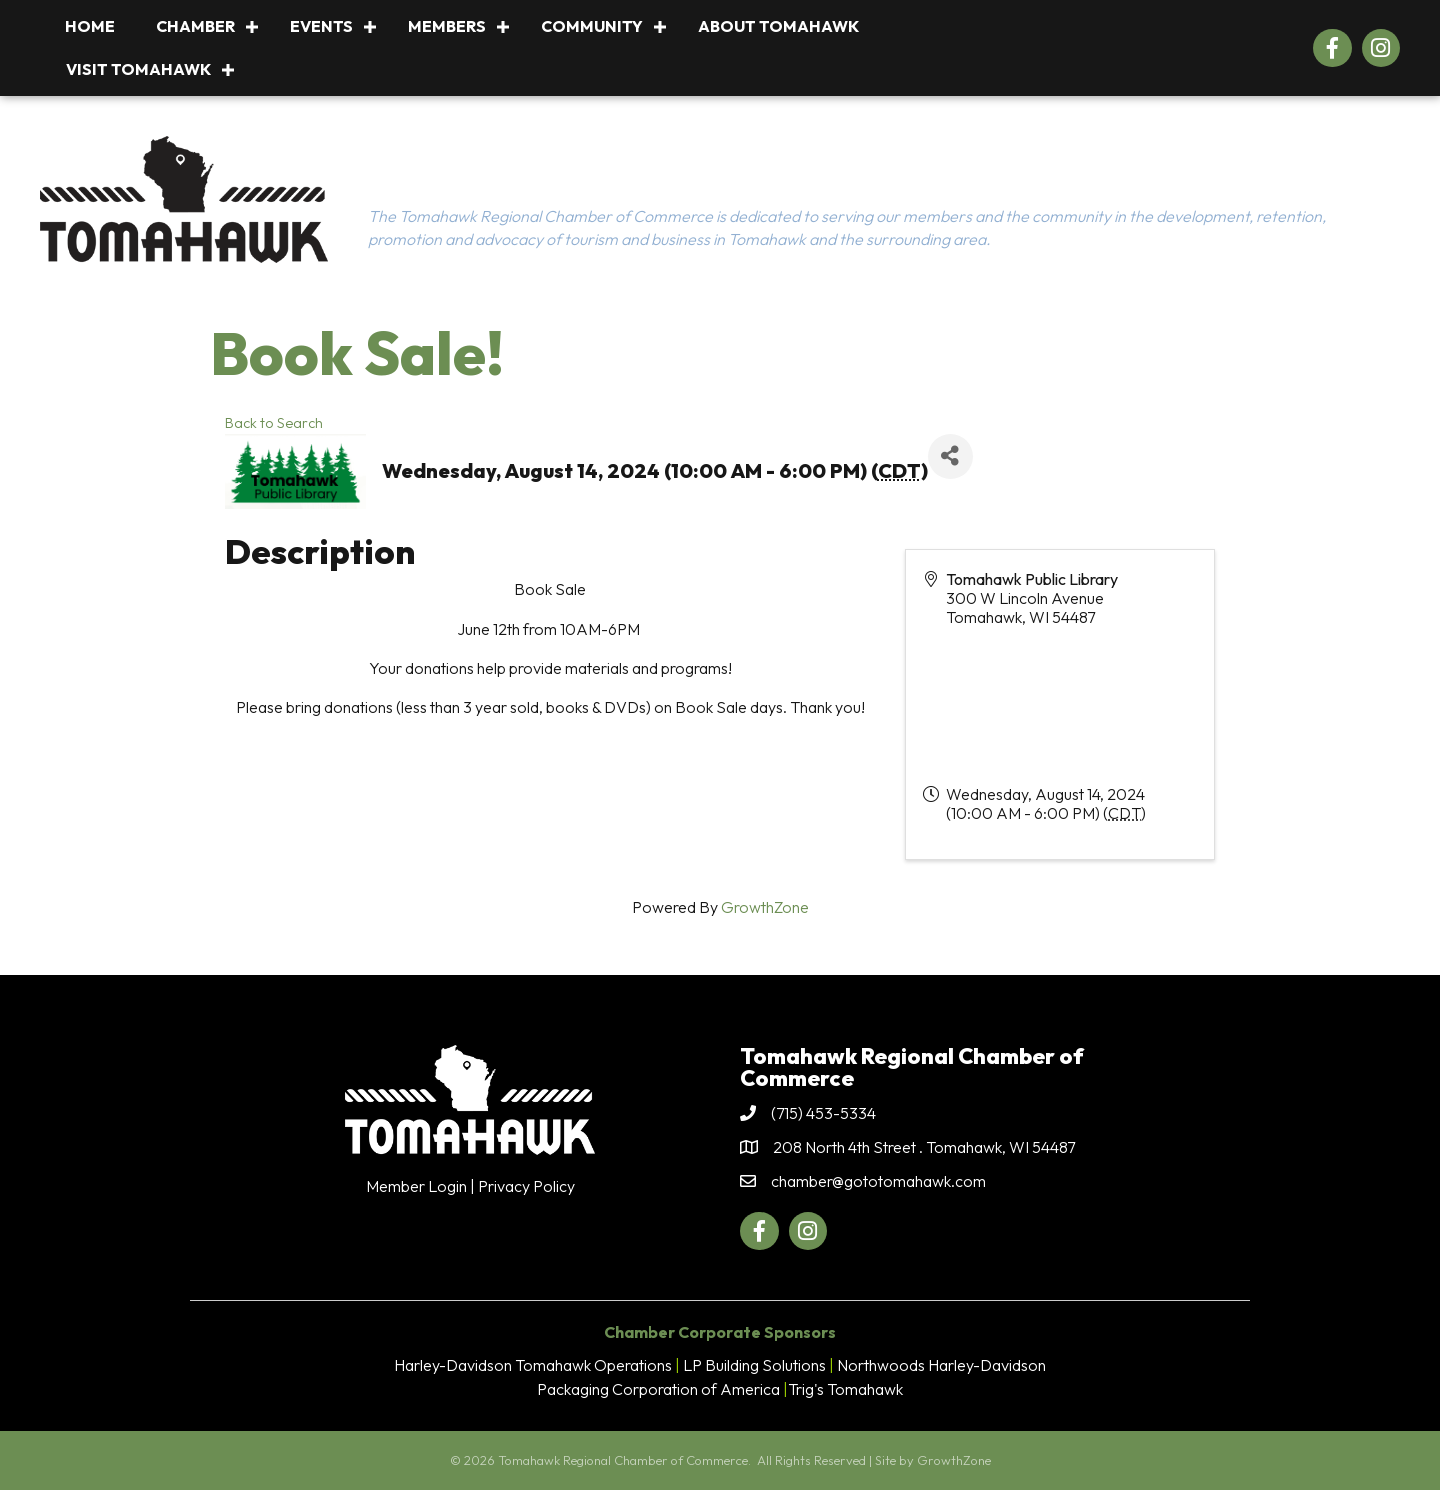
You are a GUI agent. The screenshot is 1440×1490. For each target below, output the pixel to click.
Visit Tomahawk (138, 69)
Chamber (195, 26)
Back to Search (274, 423)
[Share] (950, 456)
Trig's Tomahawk (845, 1389)
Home (90, 26)
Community (592, 26)
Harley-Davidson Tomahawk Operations (533, 1365)
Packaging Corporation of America (658, 1389)
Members (447, 26)
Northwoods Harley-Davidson (941, 1365)
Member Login (416, 1186)
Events (321, 26)
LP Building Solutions (754, 1365)
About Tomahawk (778, 26)
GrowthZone (765, 907)
